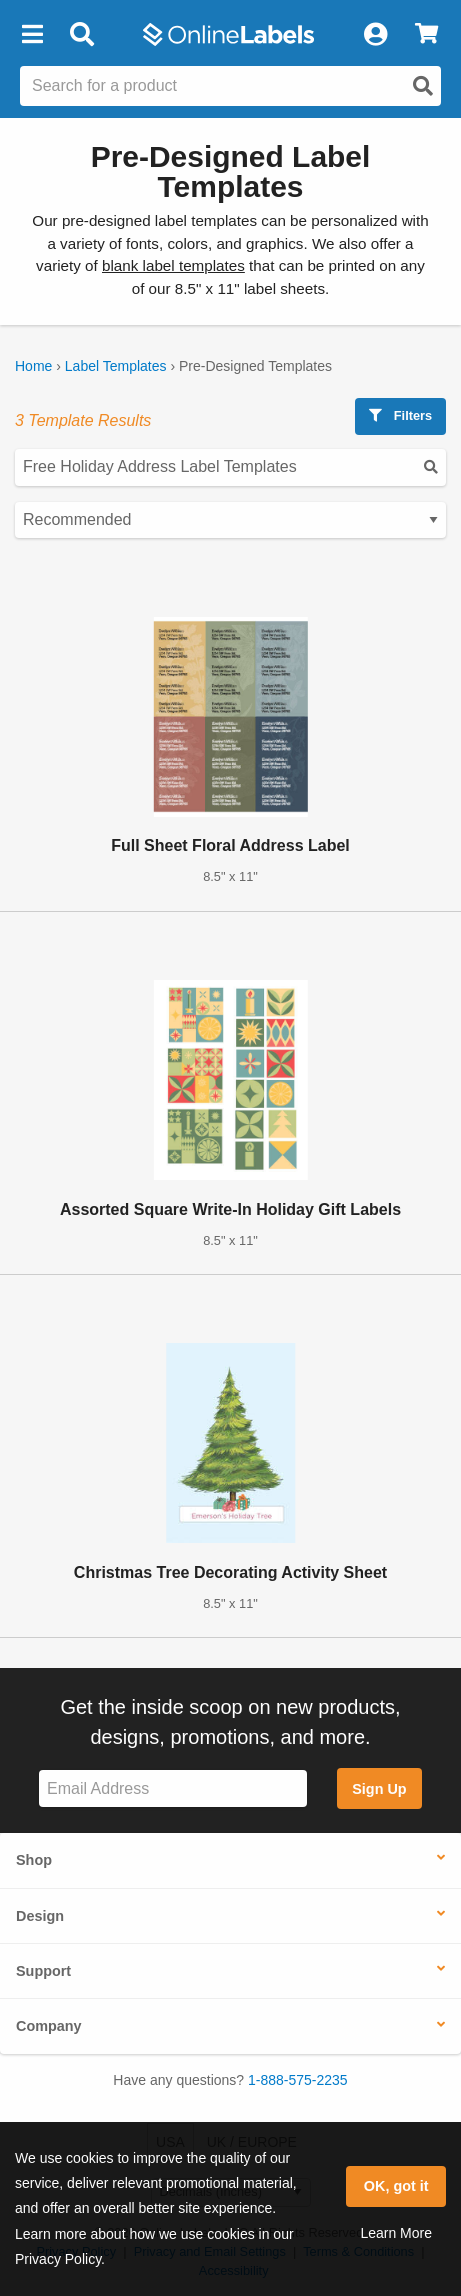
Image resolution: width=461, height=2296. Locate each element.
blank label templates (173, 265)
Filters (400, 415)
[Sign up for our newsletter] (173, 1788)
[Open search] (423, 86)
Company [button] (49, 2026)
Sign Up (379, 1789)
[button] (32, 35)
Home (33, 366)
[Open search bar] (81, 35)
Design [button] (40, 1916)
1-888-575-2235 (298, 2080)
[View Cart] (426, 35)
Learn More (396, 2233)
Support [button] (43, 1971)
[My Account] (375, 35)
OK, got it (396, 2186)
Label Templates (116, 366)
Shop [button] (34, 1860)
